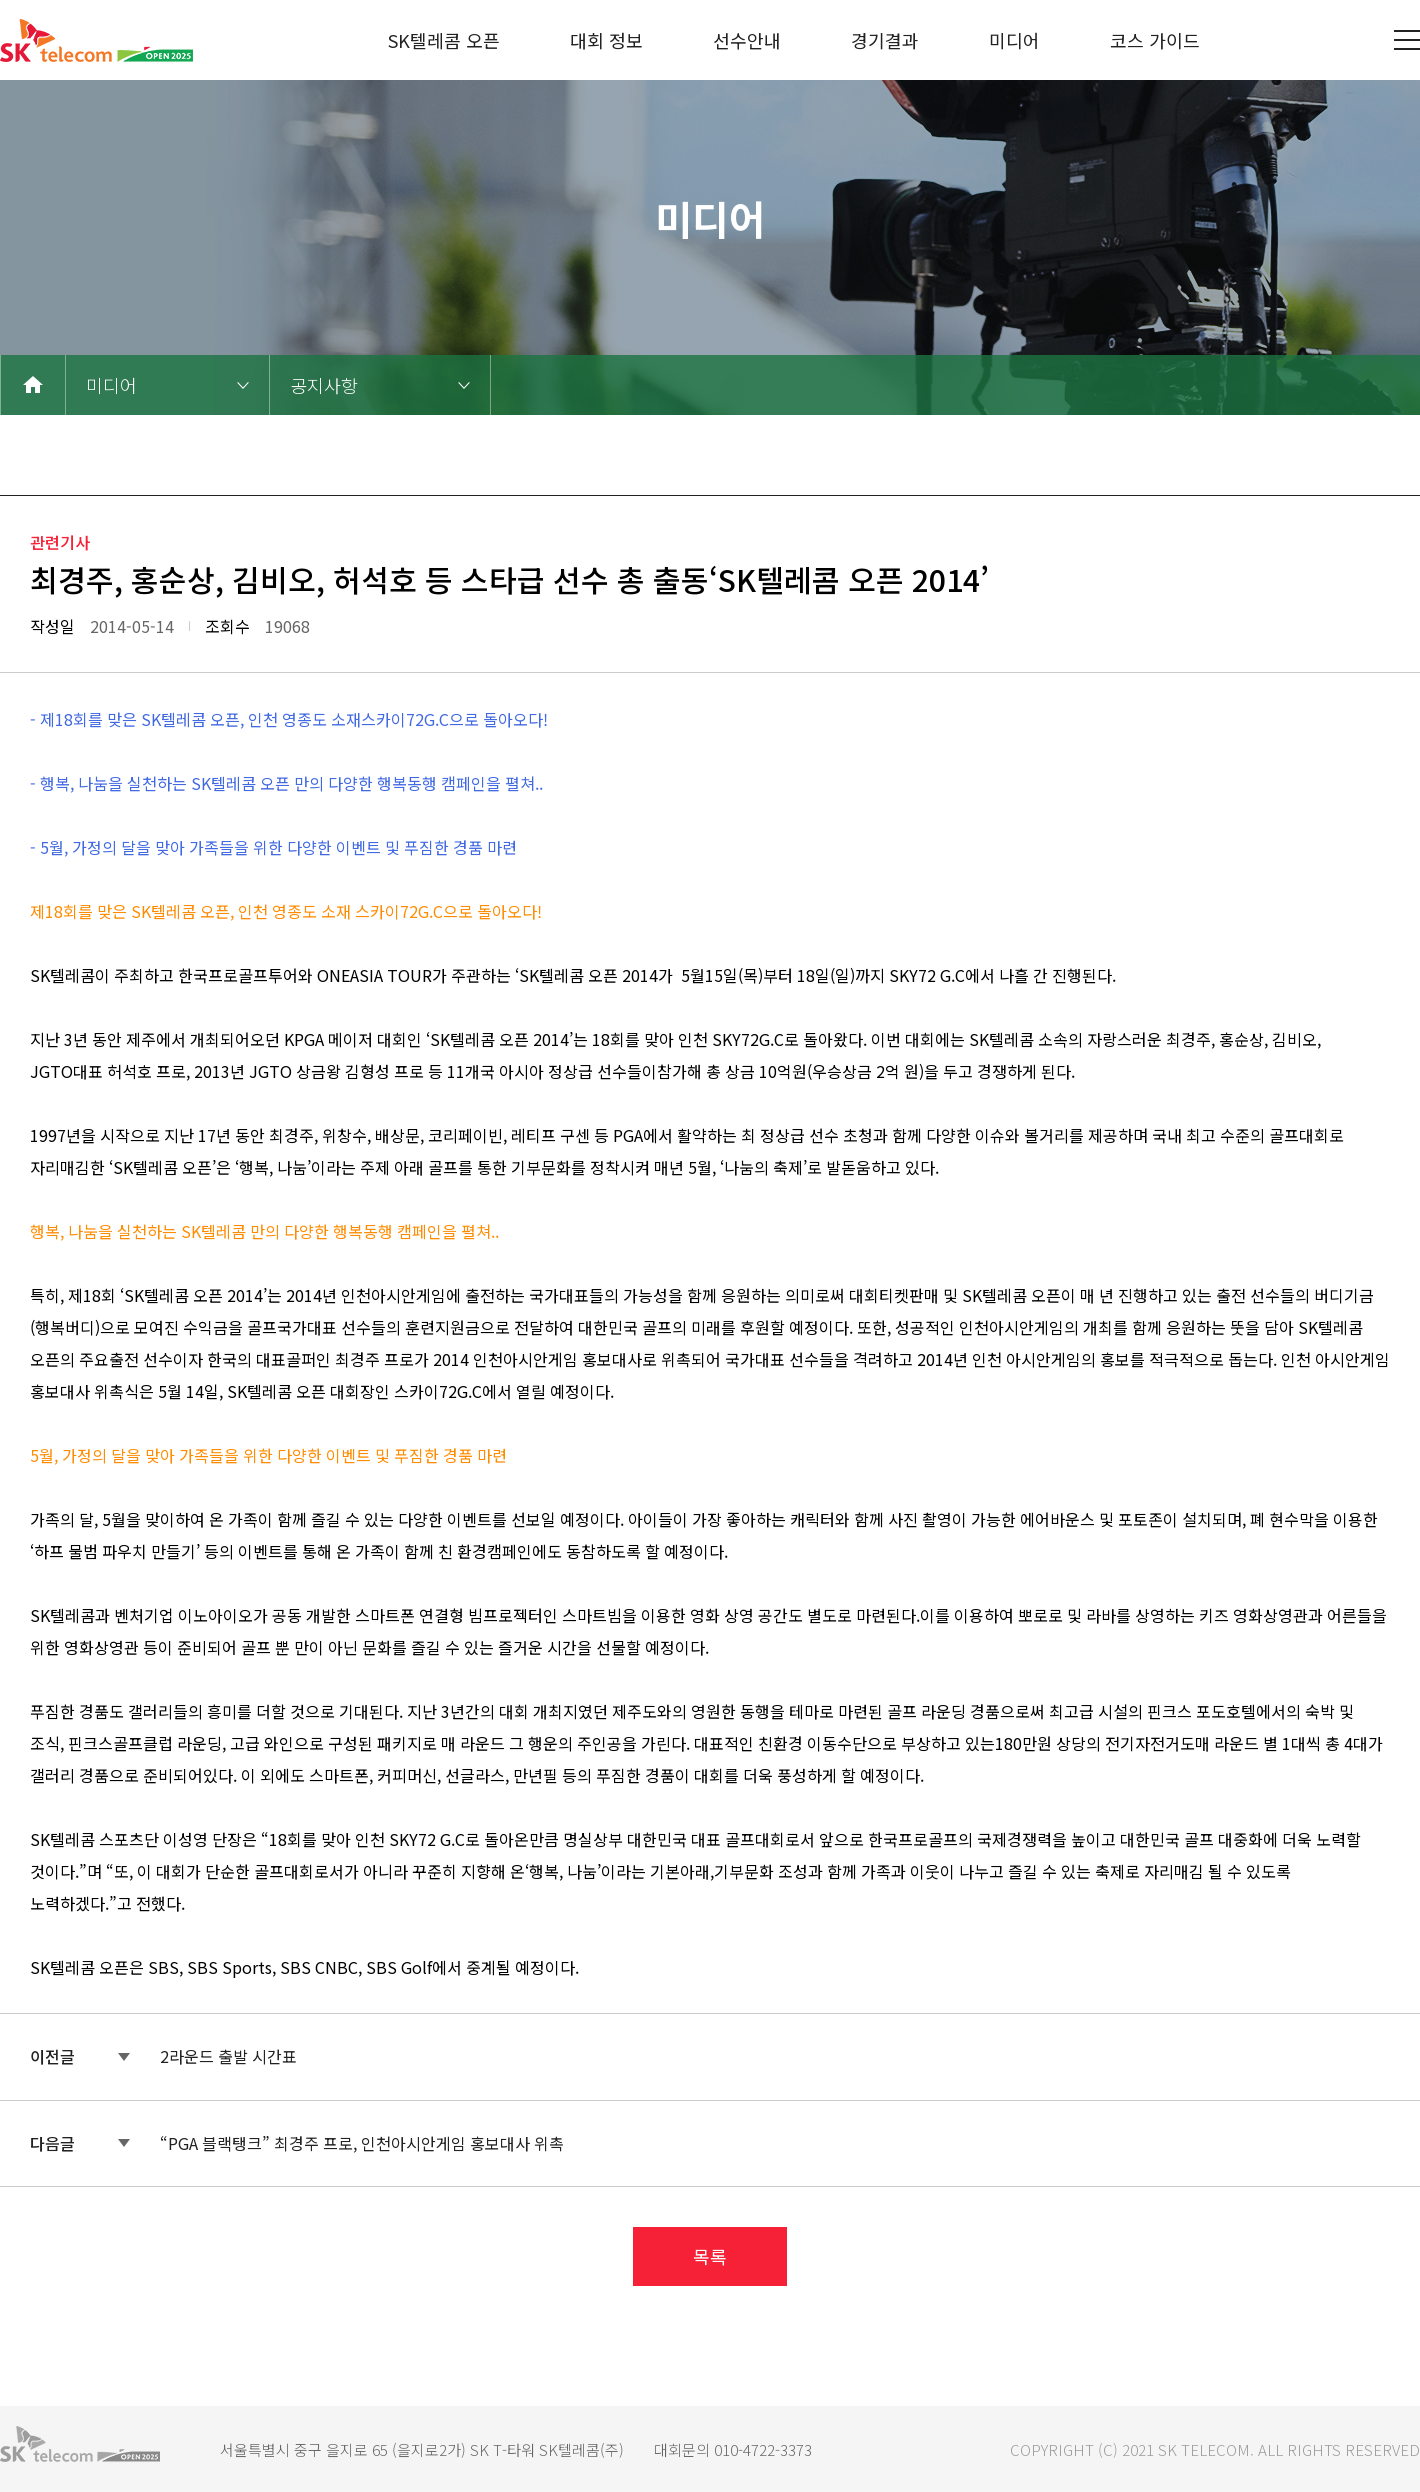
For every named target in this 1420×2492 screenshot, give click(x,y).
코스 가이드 (1155, 40)
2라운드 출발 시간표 (228, 2056)
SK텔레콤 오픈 (444, 40)
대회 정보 (606, 40)
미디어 (1014, 40)
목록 (710, 2256)
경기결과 (885, 40)
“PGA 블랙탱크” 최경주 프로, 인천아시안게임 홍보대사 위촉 (362, 2143)
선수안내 (747, 40)
